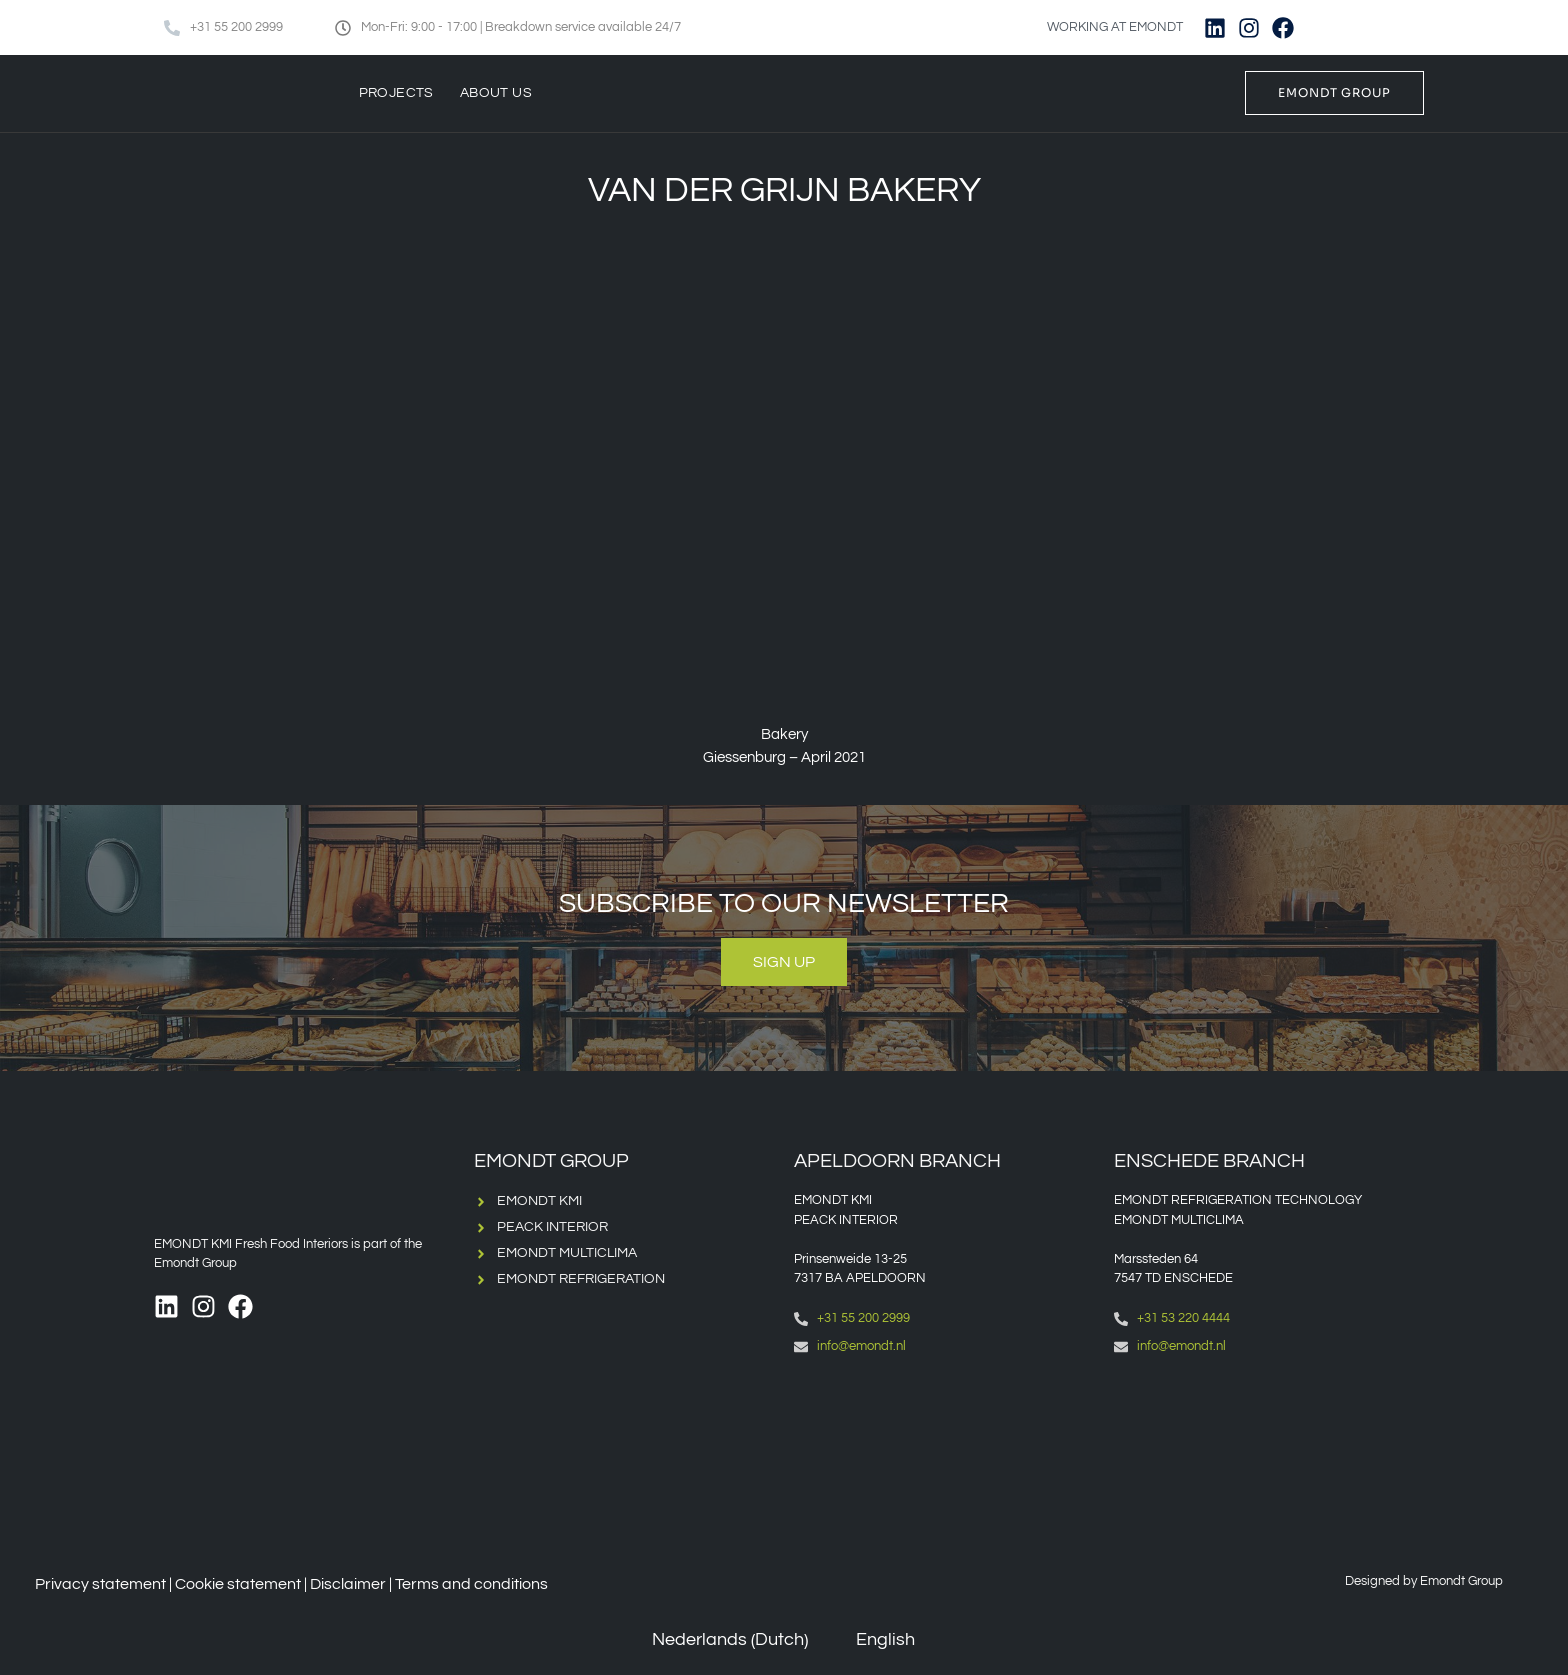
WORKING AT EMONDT (1115, 27)
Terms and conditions (471, 1584)
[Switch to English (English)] (871, 1640)
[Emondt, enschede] (1264, 1454)
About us (496, 93)
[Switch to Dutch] (1337, 27)
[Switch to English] (1375, 27)
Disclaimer (348, 1584)
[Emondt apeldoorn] (944, 1454)
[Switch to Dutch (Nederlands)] (716, 1640)
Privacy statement (100, 1584)
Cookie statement (238, 1584)
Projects (396, 93)
